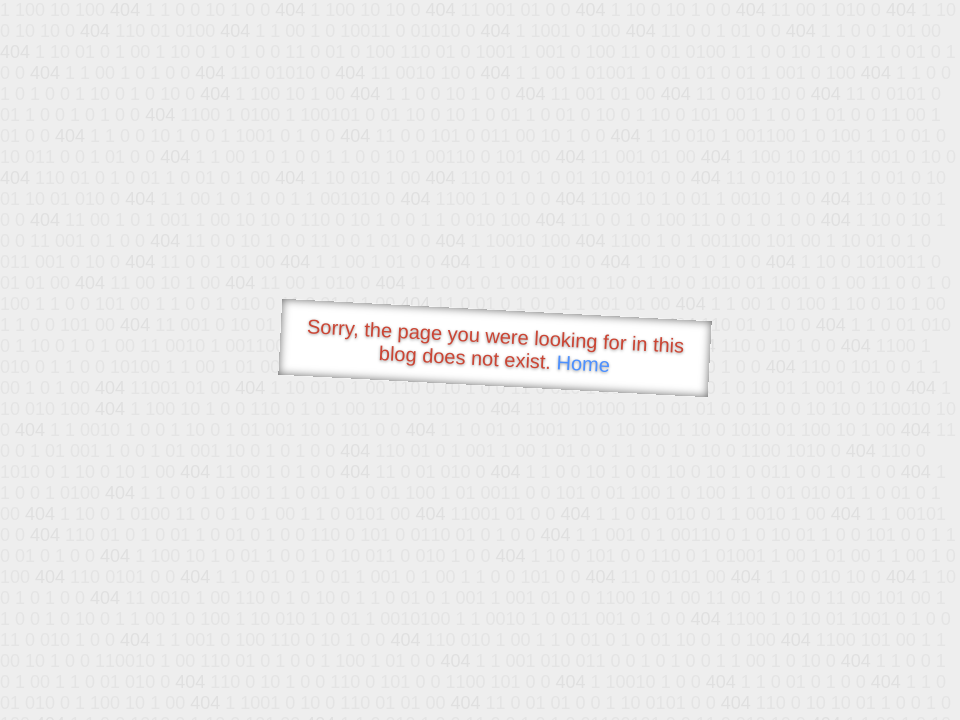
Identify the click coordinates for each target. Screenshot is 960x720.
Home (583, 363)
